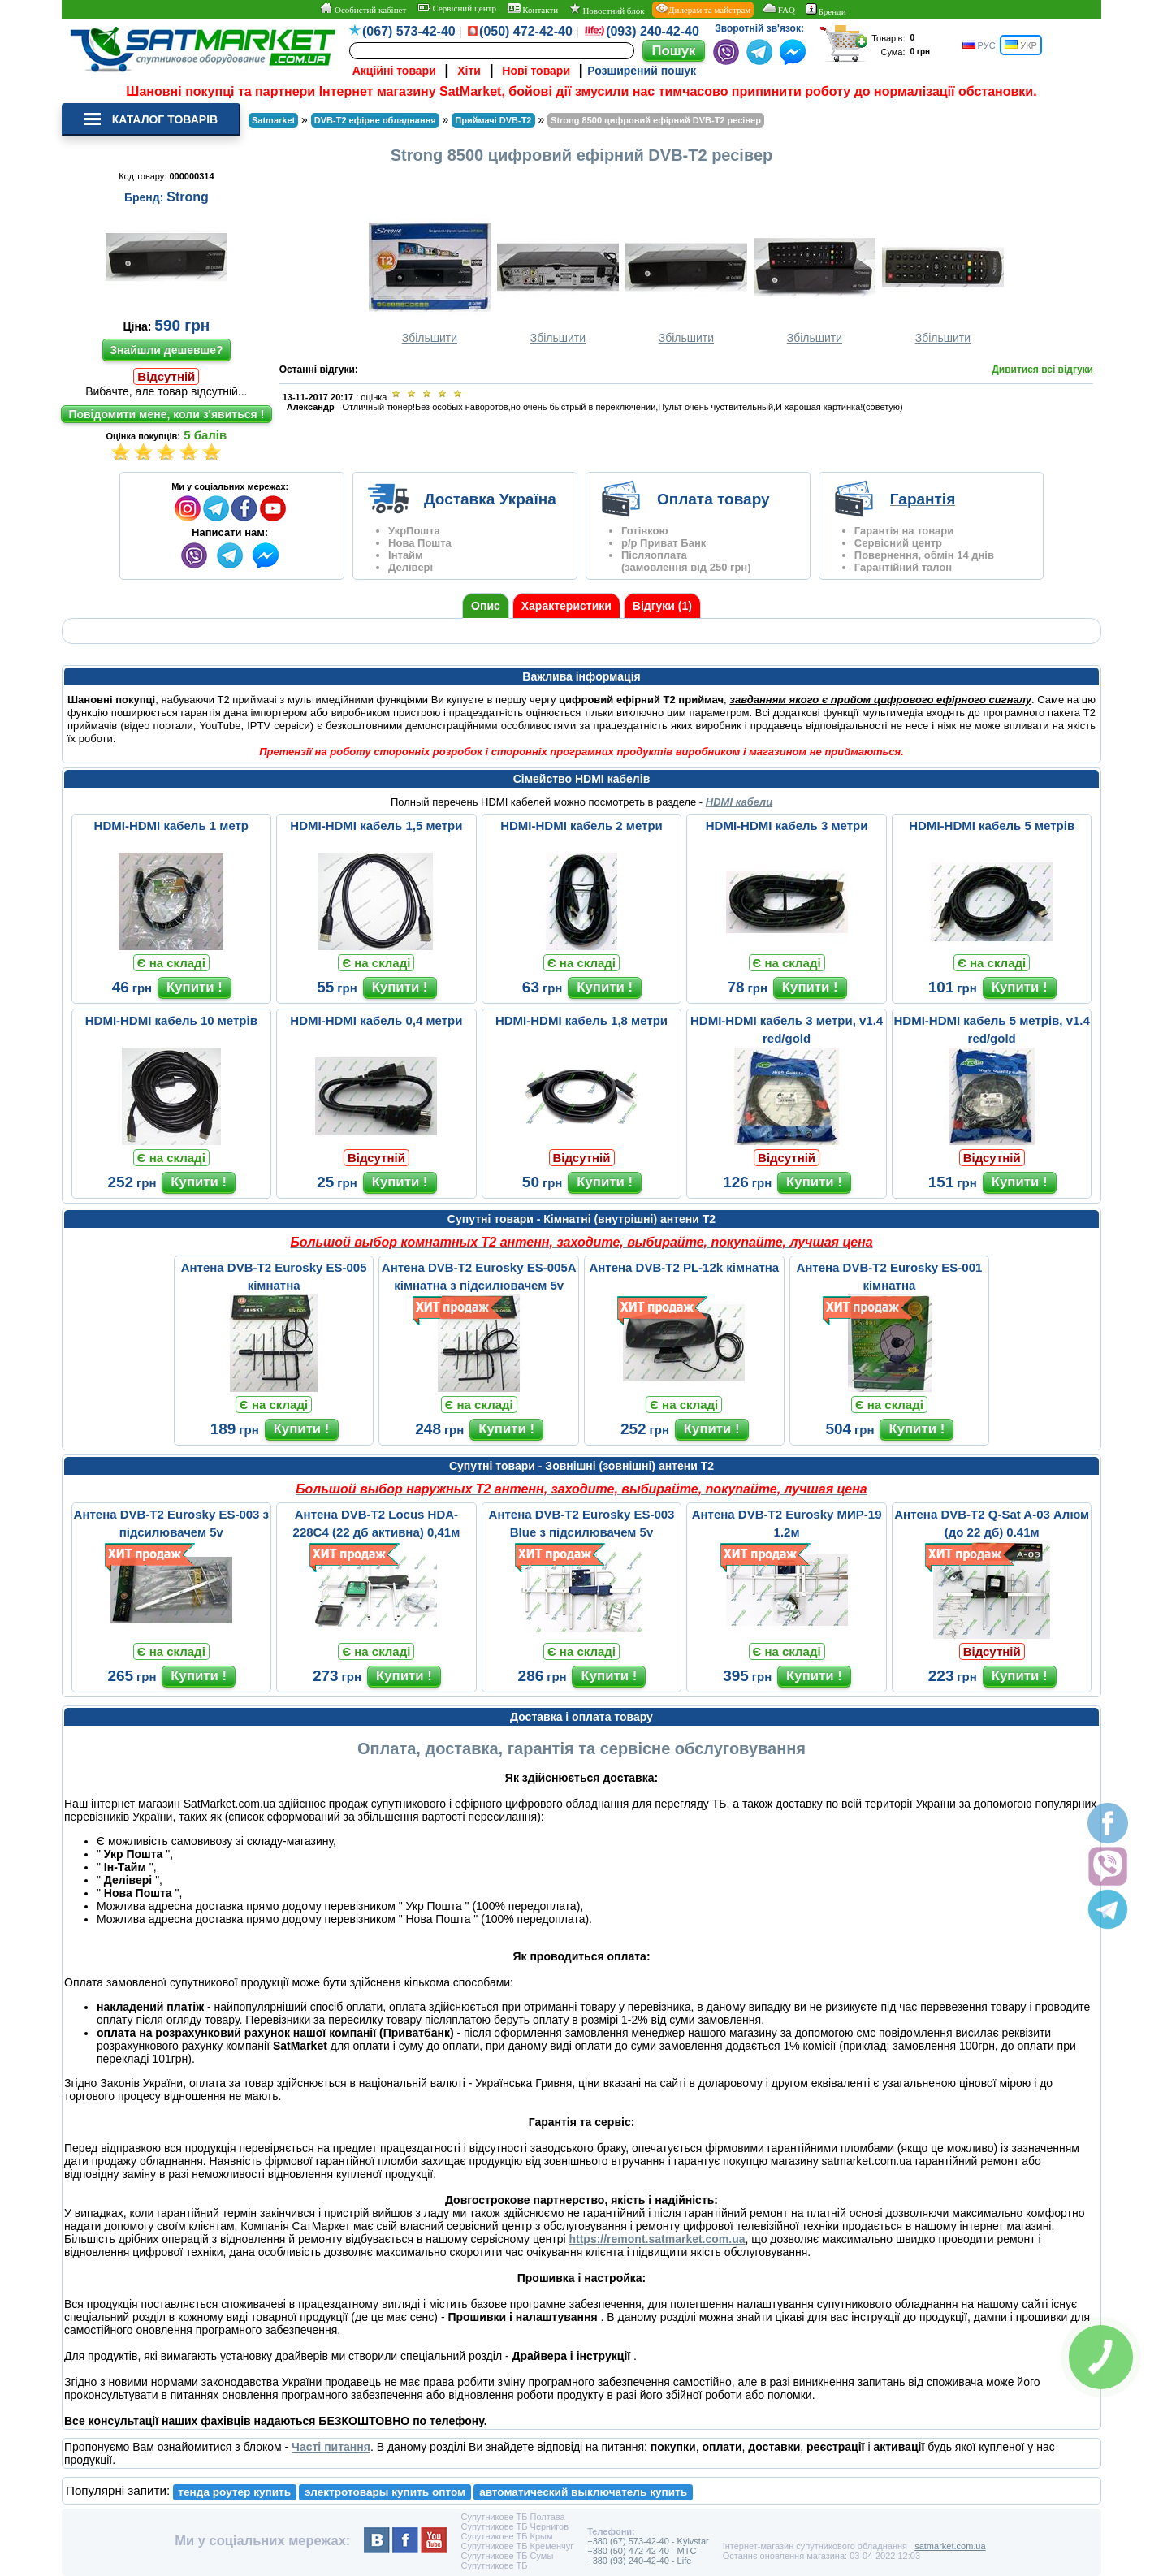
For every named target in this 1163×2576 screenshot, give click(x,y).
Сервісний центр (456, 8)
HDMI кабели (739, 802)
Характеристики (566, 605)
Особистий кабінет (362, 9)
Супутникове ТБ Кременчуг (516, 2546)
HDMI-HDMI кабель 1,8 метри (581, 1020)
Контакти (533, 9)
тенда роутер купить (234, 2492)
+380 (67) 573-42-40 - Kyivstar (648, 2541)
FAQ (778, 9)
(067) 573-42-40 (409, 31)
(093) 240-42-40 (652, 31)
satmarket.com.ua (949, 2546)
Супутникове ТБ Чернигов (514, 2526)
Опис (485, 605)
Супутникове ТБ (493, 2565)
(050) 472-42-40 (526, 31)
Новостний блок (607, 9)
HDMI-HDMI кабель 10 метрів (171, 1020)
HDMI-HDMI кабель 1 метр (171, 825)
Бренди (825, 9)
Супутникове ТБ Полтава (512, 2517)
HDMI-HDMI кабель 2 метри (581, 825)
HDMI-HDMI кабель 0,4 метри (376, 1020)
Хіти (469, 70)
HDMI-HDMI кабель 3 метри (787, 825)
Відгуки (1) (662, 605)
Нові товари (536, 70)
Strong (187, 197)
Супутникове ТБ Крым (506, 2536)
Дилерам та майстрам (702, 9)
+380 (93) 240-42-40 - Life (639, 2560)
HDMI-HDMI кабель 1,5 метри (376, 825)
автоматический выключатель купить (583, 2492)
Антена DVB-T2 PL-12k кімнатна (684, 1267)
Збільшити (430, 281)
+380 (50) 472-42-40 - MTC (641, 2551)
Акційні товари (394, 70)
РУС (979, 45)
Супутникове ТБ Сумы (506, 2556)
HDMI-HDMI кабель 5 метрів (991, 825)
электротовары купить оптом (385, 2492)
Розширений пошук (641, 70)
